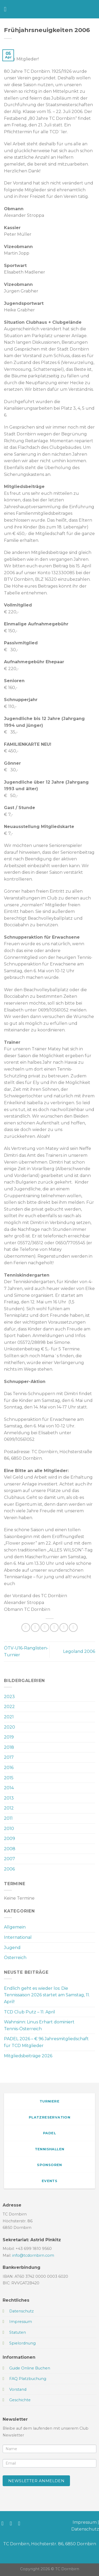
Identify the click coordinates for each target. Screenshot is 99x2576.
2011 (8, 1818)
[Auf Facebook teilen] (35, 1627)
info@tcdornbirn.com (33, 2255)
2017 (9, 1757)
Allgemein (15, 1927)
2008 (9, 1848)
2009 (9, 1838)
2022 (9, 1706)
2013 (9, 1798)
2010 (9, 1828)
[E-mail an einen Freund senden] (54, 1627)
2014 (9, 1787)
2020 (9, 1727)
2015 (8, 1777)
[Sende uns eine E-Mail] (21, 2523)
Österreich (15, 1957)
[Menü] (7, 9)
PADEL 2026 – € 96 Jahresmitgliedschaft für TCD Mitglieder (46, 2042)
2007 (9, 1858)
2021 (9, 1716)
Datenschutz (85, 2529)
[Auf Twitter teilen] (44, 1627)
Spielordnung (22, 2343)
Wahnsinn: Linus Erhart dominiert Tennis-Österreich (39, 2025)
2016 (8, 1767)
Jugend (12, 1947)
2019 (9, 1737)
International (18, 1937)
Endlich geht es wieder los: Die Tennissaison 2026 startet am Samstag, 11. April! (47, 1995)
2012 (9, 1808)
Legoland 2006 (79, 1651)
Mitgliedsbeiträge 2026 (28, 2055)
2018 (9, 1747)
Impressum (85, 2522)
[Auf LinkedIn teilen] (73, 1627)
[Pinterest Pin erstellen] (63, 1627)
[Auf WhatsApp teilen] (25, 1627)
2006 (9, 1869)
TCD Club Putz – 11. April (29, 2011)
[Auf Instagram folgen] (12, 2523)
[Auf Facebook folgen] (4, 2523)
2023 (9, 1696)
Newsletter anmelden (36, 2480)
